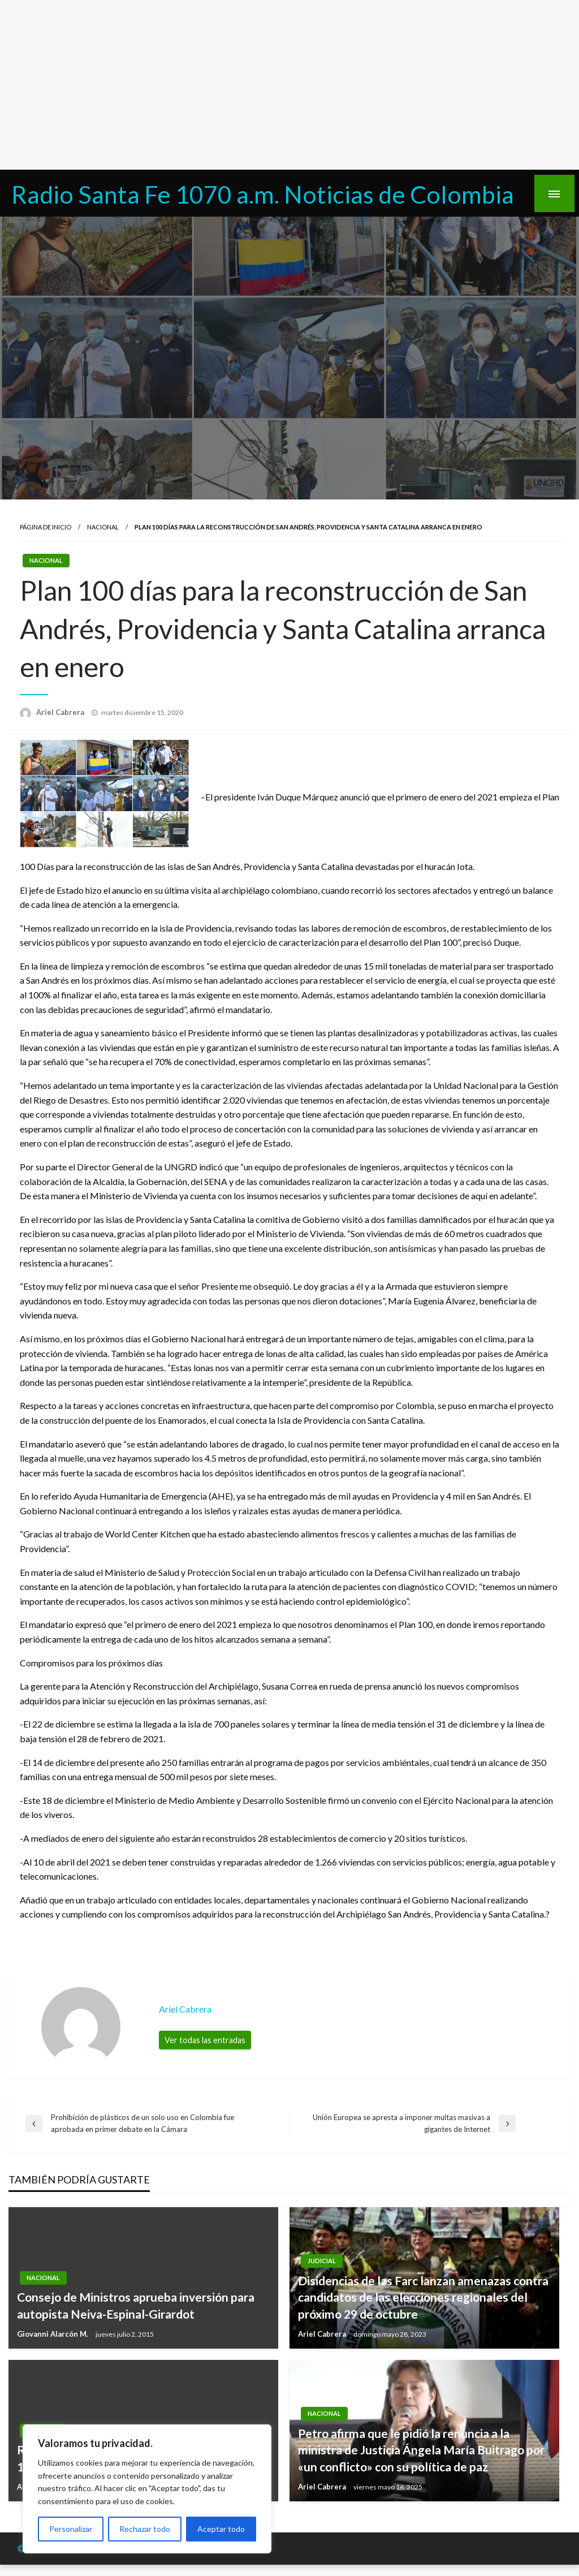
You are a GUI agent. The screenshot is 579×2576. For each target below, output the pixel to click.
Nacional (103, 527)
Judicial (322, 2260)
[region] (147, 2488)
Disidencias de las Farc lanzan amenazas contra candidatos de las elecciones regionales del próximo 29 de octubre (423, 2297)
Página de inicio (45, 527)
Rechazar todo (144, 2529)
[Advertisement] (289, 85)
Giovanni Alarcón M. (53, 2333)
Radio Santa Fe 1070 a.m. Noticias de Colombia (262, 194)
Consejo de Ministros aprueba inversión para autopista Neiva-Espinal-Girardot (135, 2305)
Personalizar (70, 2529)
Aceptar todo (221, 2529)
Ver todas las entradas (205, 2040)
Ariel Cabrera (61, 712)
